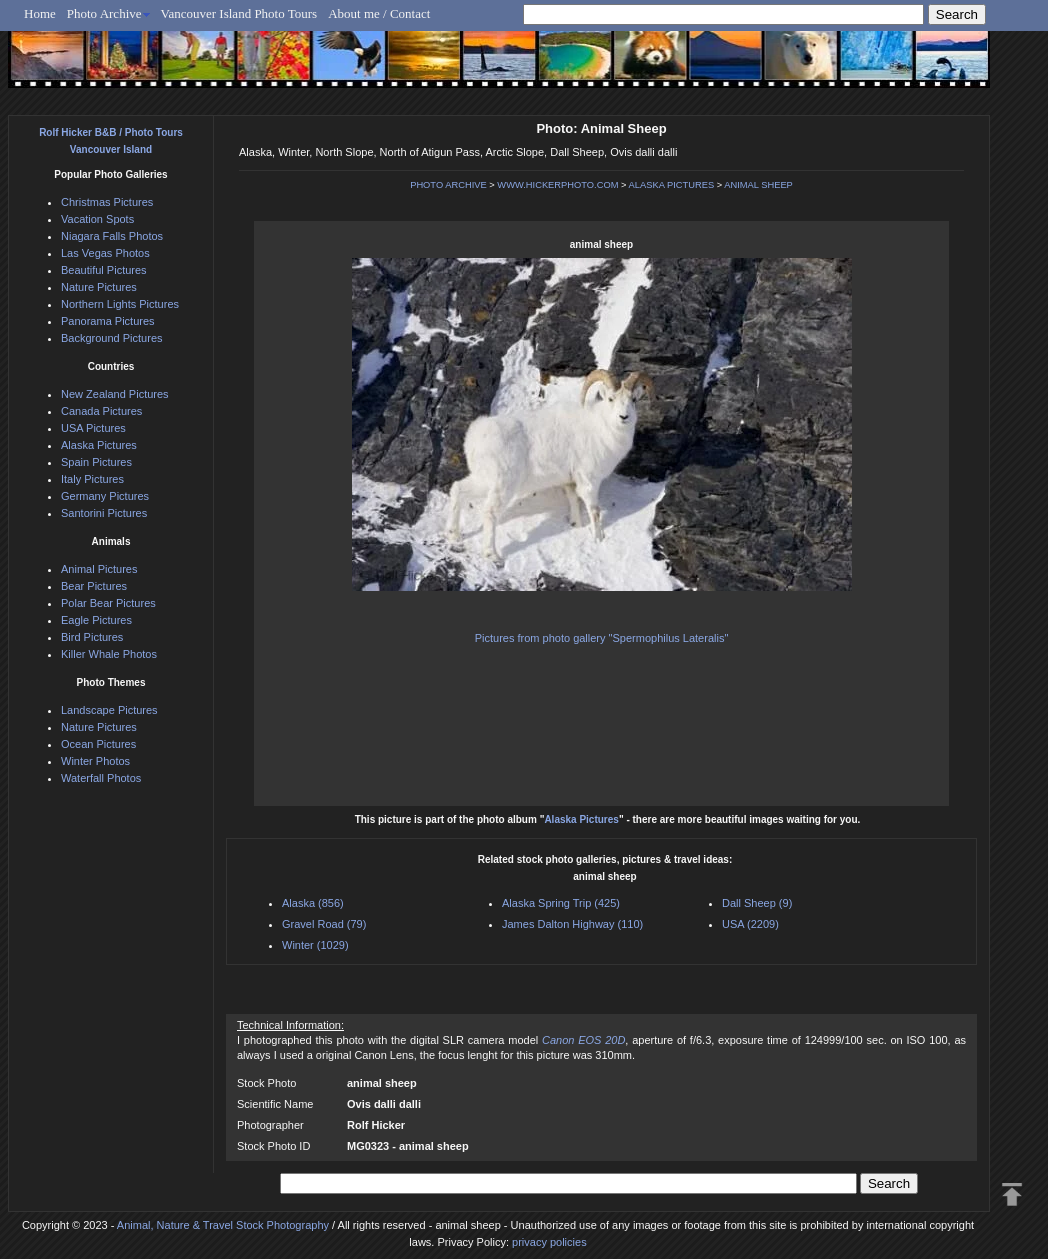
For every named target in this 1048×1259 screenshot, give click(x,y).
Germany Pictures (105, 496)
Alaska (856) (313, 903)
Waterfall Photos (101, 778)
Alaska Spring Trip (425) (561, 903)
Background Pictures (112, 338)
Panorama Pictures (108, 321)
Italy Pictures (92, 479)
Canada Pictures (101, 411)
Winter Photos (95, 761)
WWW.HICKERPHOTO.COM (557, 185)
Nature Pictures (99, 287)
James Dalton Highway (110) (572, 924)
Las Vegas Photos (105, 253)
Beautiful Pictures (104, 270)
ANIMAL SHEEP (758, 185)
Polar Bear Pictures (108, 603)
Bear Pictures (94, 586)
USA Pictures (93, 428)
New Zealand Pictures (115, 394)
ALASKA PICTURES (672, 185)
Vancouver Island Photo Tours (239, 13)
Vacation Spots (97, 219)
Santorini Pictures (104, 513)
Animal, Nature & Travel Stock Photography (223, 1225)
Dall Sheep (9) (757, 903)
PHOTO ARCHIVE (448, 185)
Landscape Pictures (109, 710)
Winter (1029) (315, 945)
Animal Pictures (99, 569)
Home (40, 13)
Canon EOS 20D (583, 1040)
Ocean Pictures (98, 744)
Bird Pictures (92, 637)
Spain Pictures (96, 462)
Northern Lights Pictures (120, 304)
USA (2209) (750, 924)
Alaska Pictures (581, 819)
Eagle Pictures (96, 620)
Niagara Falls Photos (112, 236)
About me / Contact (379, 13)
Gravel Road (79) (324, 924)
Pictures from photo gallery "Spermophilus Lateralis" (602, 638)
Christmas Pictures (107, 202)
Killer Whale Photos (109, 654)
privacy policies (549, 1242)
